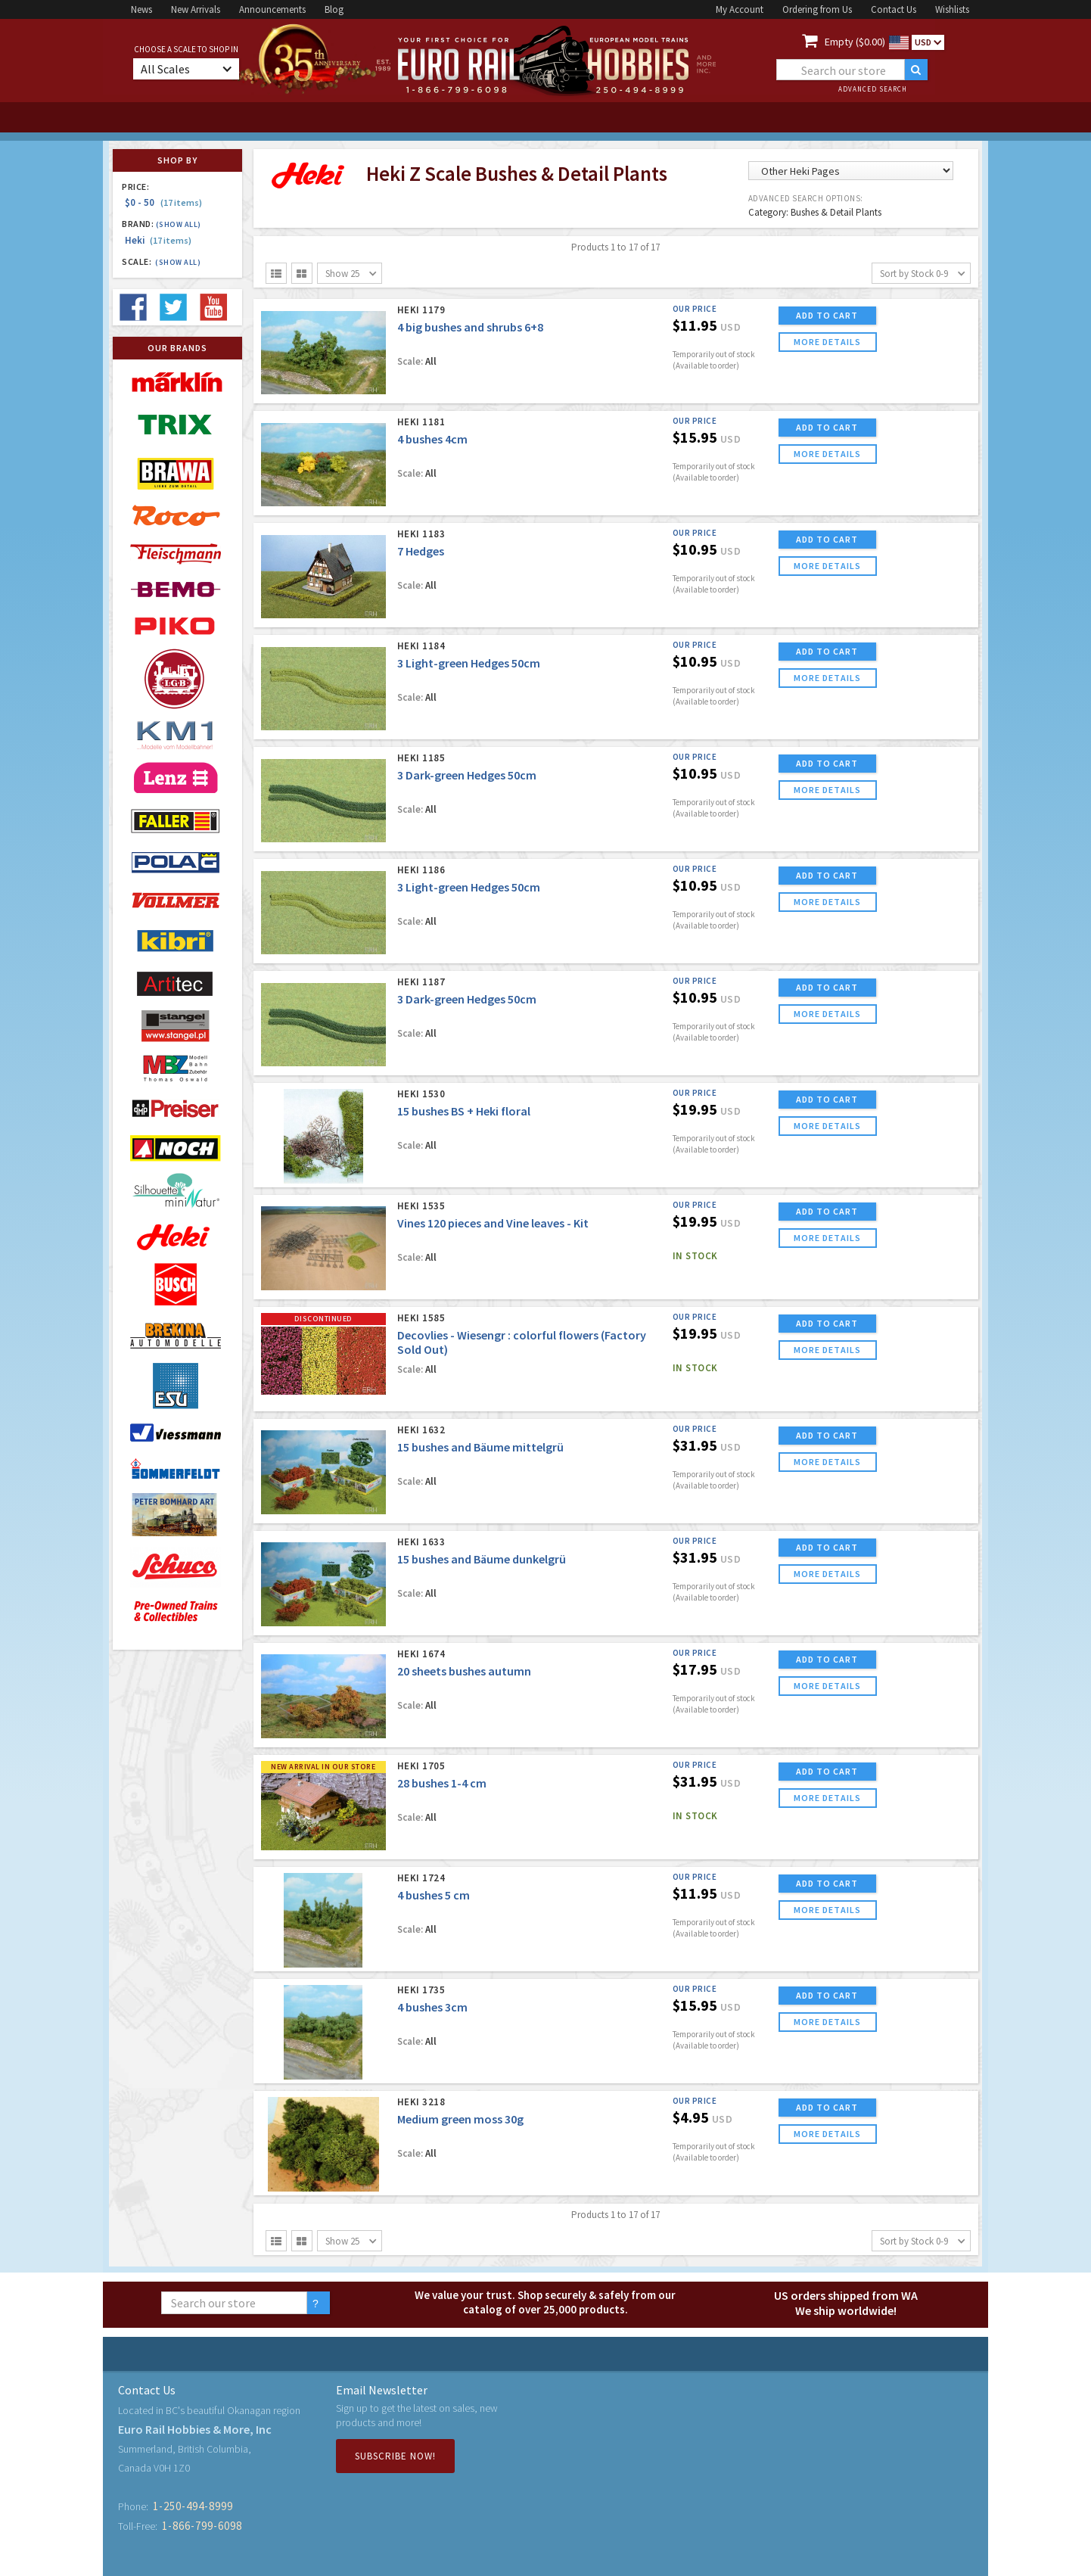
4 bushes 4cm (432, 438)
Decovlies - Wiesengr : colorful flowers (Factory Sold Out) (521, 1342)
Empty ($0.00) (855, 41)
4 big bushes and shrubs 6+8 (470, 326)
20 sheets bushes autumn (464, 1670)
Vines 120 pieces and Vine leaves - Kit (493, 1222)
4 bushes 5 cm (433, 1894)
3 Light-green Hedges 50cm (468, 662)
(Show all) (178, 224)
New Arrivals (195, 9)
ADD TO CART (827, 315)
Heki (158, 240)
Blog (334, 9)
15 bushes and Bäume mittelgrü (480, 1446)
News (141, 9)
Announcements (272, 9)
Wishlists (952, 9)
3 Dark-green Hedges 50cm (466, 774)
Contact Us (893, 9)
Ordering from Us (817, 9)
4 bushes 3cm (432, 2006)
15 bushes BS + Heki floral (463, 1110)
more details (827, 341)
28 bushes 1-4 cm (441, 1782)
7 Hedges (420, 550)
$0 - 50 (163, 202)
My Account (739, 9)
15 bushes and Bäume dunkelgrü (481, 1558)
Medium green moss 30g (460, 2118)
